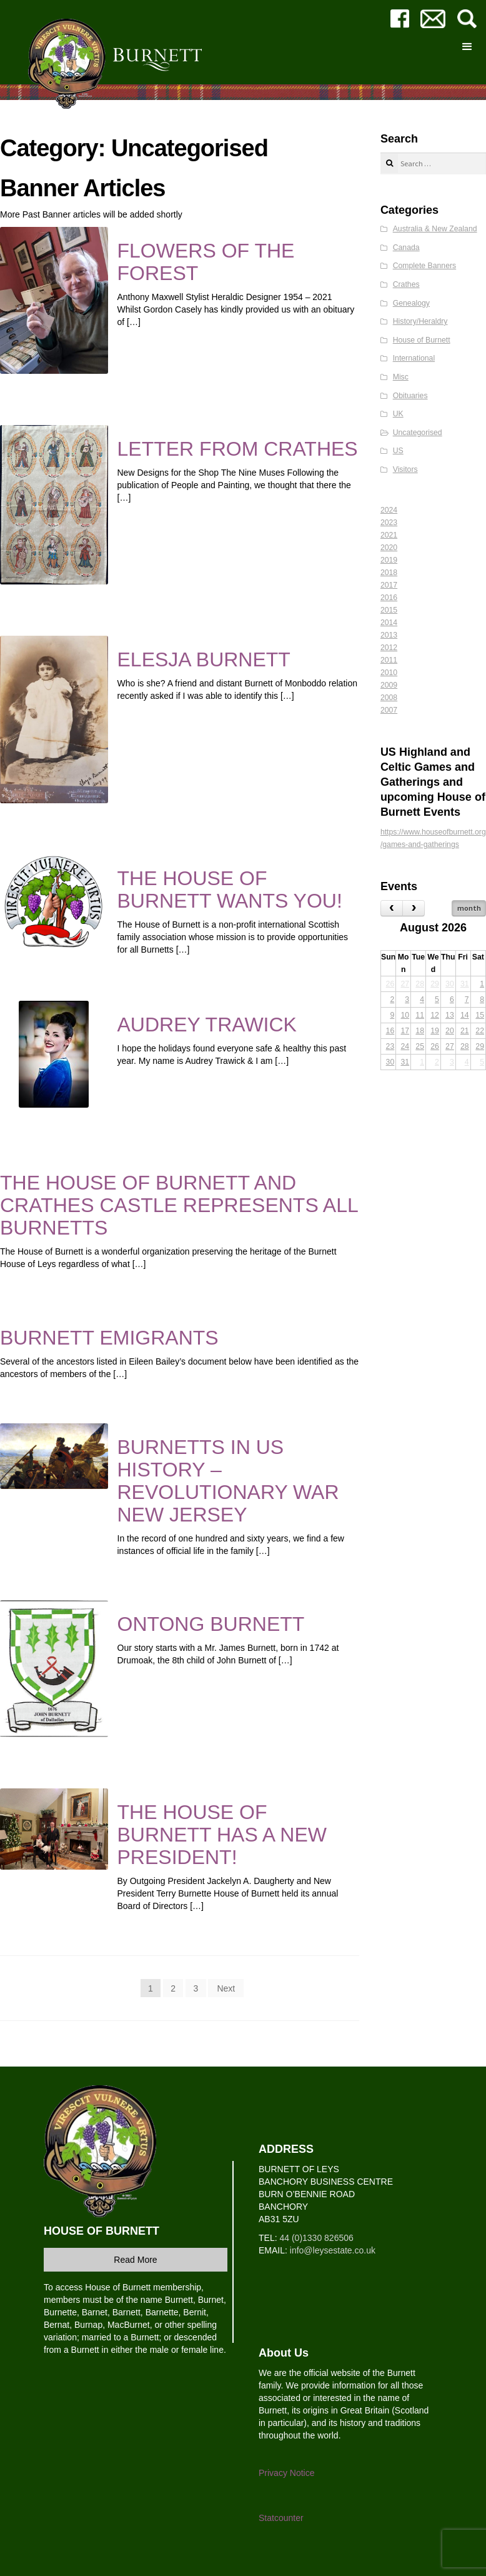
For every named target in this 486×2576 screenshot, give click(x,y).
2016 (388, 597)
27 (404, 984)
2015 (388, 610)
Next (226, 1988)
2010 (388, 672)
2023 (388, 522)
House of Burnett (421, 340)
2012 (388, 647)
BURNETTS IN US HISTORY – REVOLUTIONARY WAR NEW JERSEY (228, 1481)
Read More (135, 2260)
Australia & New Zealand (435, 228)
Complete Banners (424, 265)
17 (404, 1030)
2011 (388, 660)
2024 (388, 510)
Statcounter (281, 2518)
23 (390, 1046)
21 (464, 1030)
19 (434, 1030)
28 (419, 984)
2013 (388, 635)
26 (390, 984)
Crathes (406, 284)
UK (398, 413)
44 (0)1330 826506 (316, 2238)
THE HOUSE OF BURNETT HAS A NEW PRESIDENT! (222, 1834)
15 (479, 1015)
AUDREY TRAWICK (207, 1024)
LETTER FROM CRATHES (237, 449)
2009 (388, 685)
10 (404, 1015)
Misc (401, 377)
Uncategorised (417, 432)
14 (464, 1015)
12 (434, 1015)
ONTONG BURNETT (211, 1624)
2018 (388, 572)
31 (464, 984)
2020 (388, 547)
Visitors (405, 469)
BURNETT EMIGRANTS (109, 1337)
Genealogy (411, 303)
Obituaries (410, 395)
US (398, 450)
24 (404, 1046)
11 (419, 1015)
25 (419, 1046)
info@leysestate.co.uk (332, 2250)
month (469, 908)
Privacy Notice (286, 2473)
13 (449, 1015)
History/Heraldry (420, 321)
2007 (388, 710)
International (414, 358)
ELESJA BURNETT (203, 659)
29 (434, 984)
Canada (406, 247)
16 (390, 1030)
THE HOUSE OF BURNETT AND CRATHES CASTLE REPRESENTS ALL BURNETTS (179, 1205)
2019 (388, 560)
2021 (388, 535)
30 (449, 984)
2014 (388, 622)
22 (479, 1030)
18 (419, 1030)
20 (449, 1030)
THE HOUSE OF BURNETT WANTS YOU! (229, 889)
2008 (388, 697)
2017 (388, 585)
